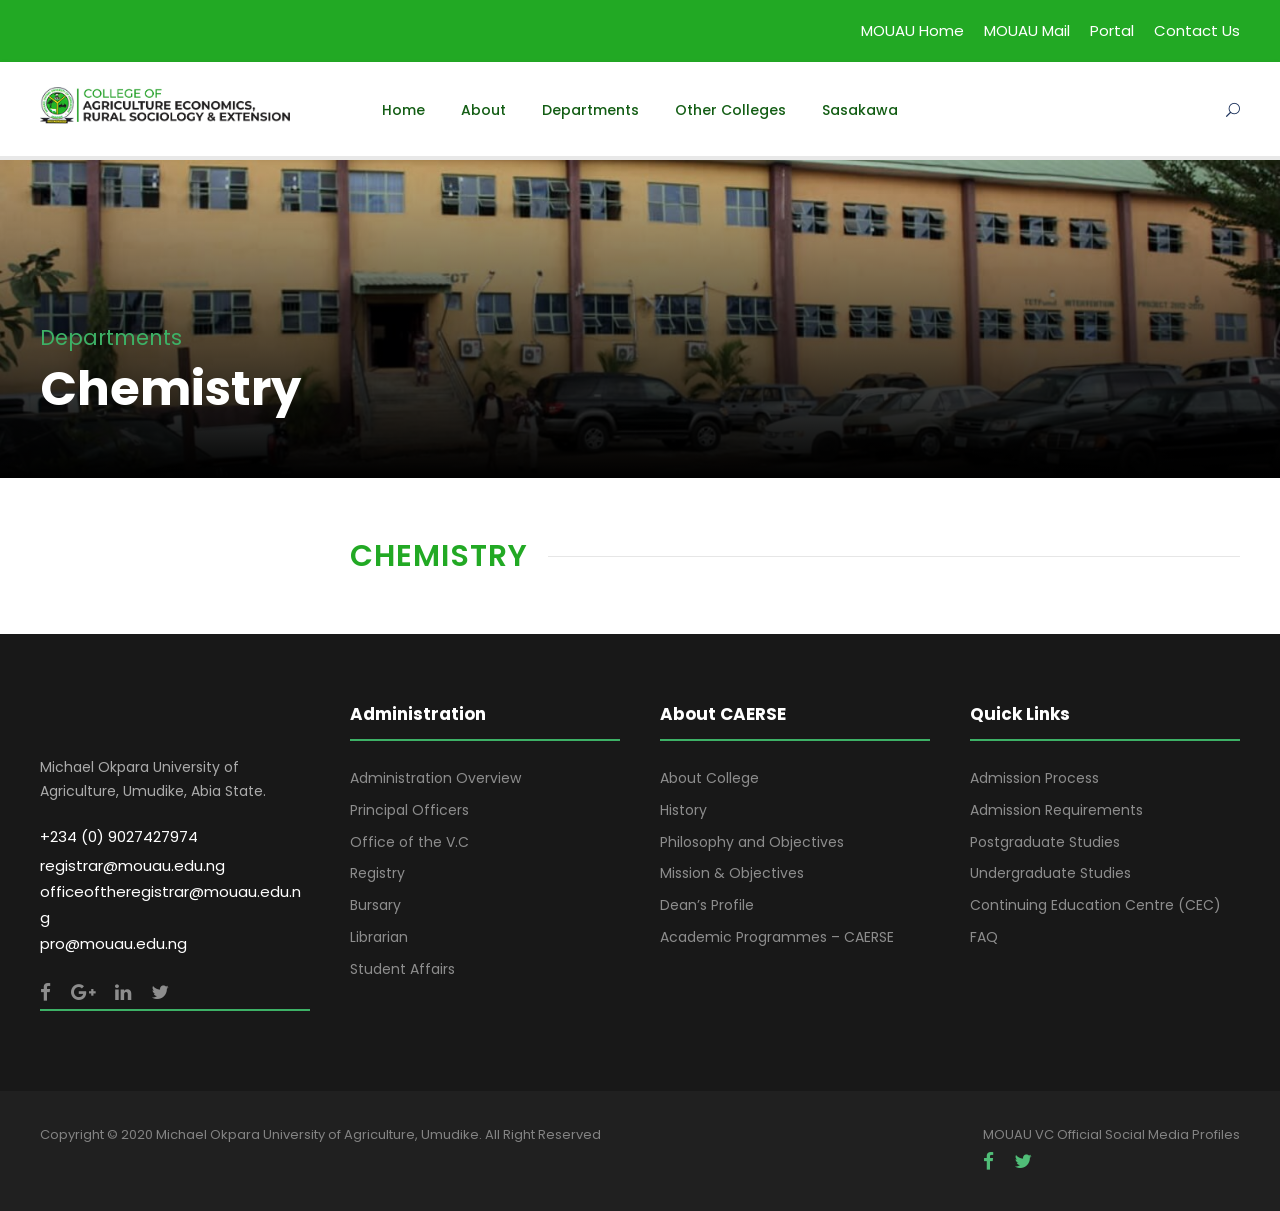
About (483, 110)
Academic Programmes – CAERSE (777, 937)
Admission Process (1034, 778)
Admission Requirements (1056, 810)
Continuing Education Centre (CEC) (1095, 905)
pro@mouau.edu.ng (113, 943)
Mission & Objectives (732, 873)
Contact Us (1197, 30)
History (683, 810)
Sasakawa (860, 110)
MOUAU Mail (1027, 30)
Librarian (379, 937)
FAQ (984, 937)
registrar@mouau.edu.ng (132, 865)
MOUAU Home (912, 30)
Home (403, 110)
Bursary (375, 905)
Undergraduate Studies (1050, 873)
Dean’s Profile (707, 905)
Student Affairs (402, 969)
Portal (1112, 30)
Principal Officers (409, 810)
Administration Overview (435, 778)
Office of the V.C (409, 842)
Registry (377, 873)
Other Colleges (730, 110)
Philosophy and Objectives (752, 842)
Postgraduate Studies (1045, 842)
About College (709, 778)
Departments (590, 110)
